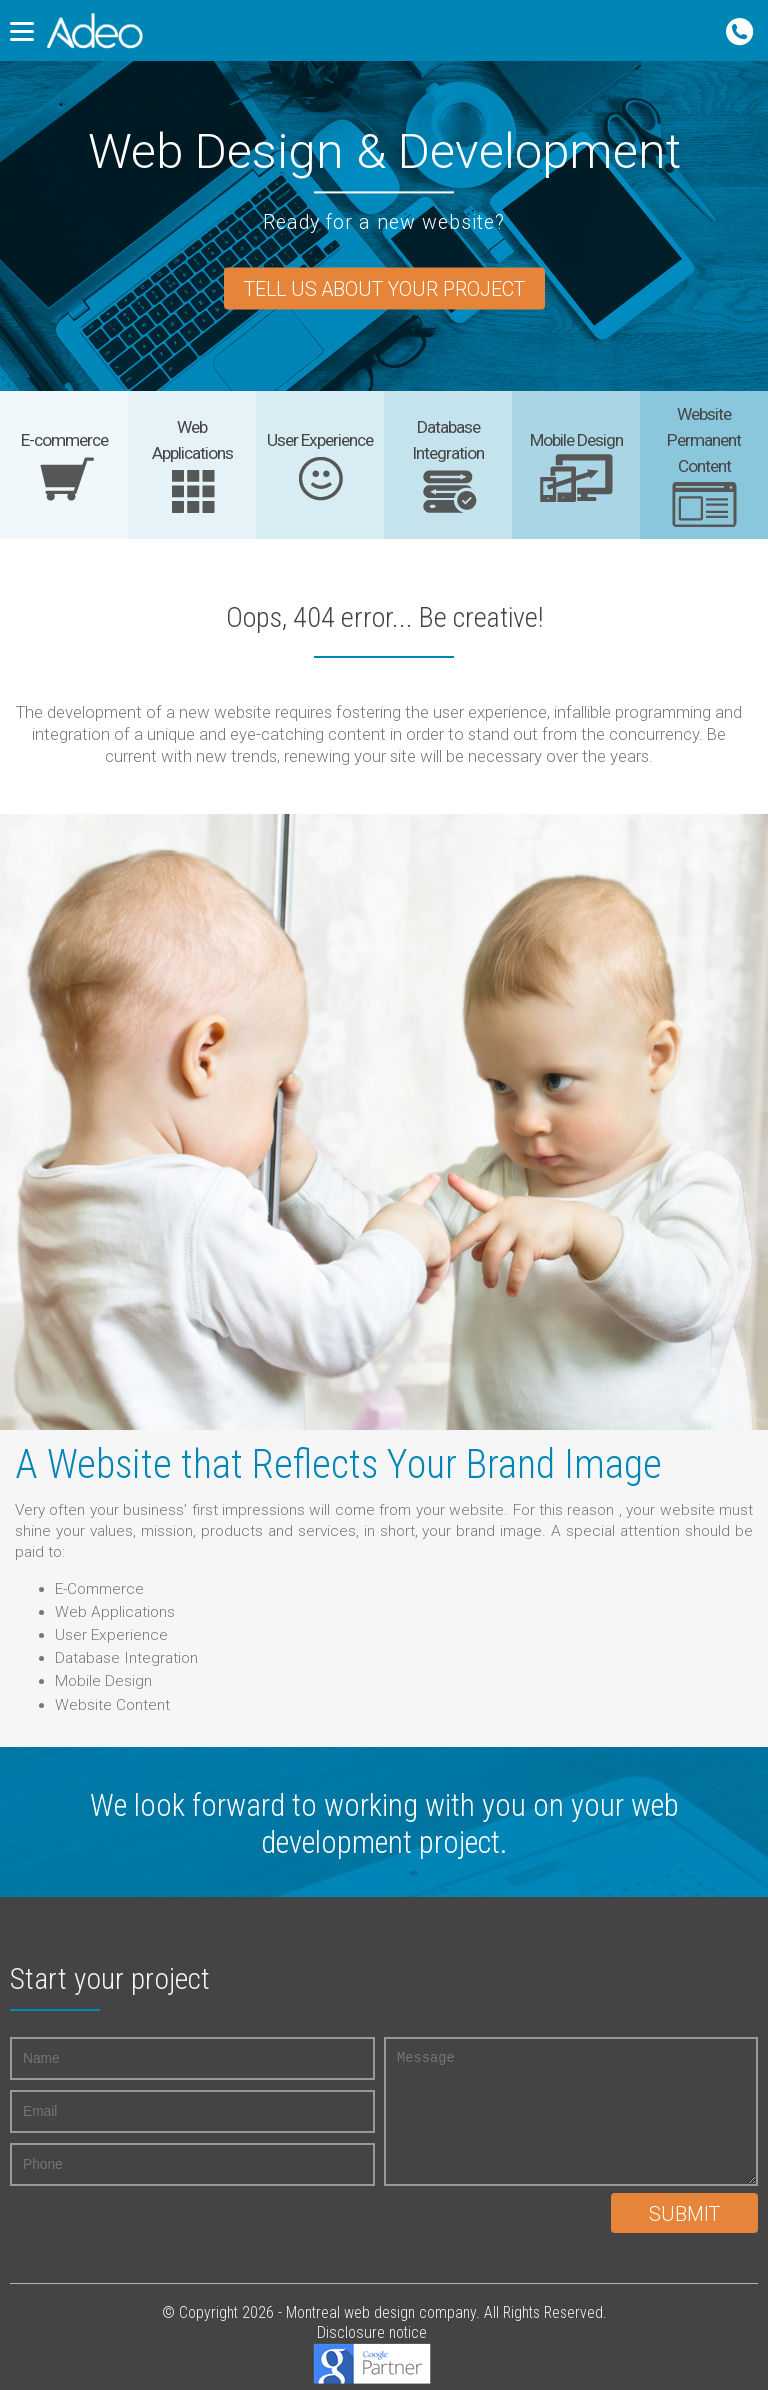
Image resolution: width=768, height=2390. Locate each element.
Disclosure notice (372, 2332)
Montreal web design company (381, 2312)
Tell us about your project (384, 290)
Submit (684, 2214)
